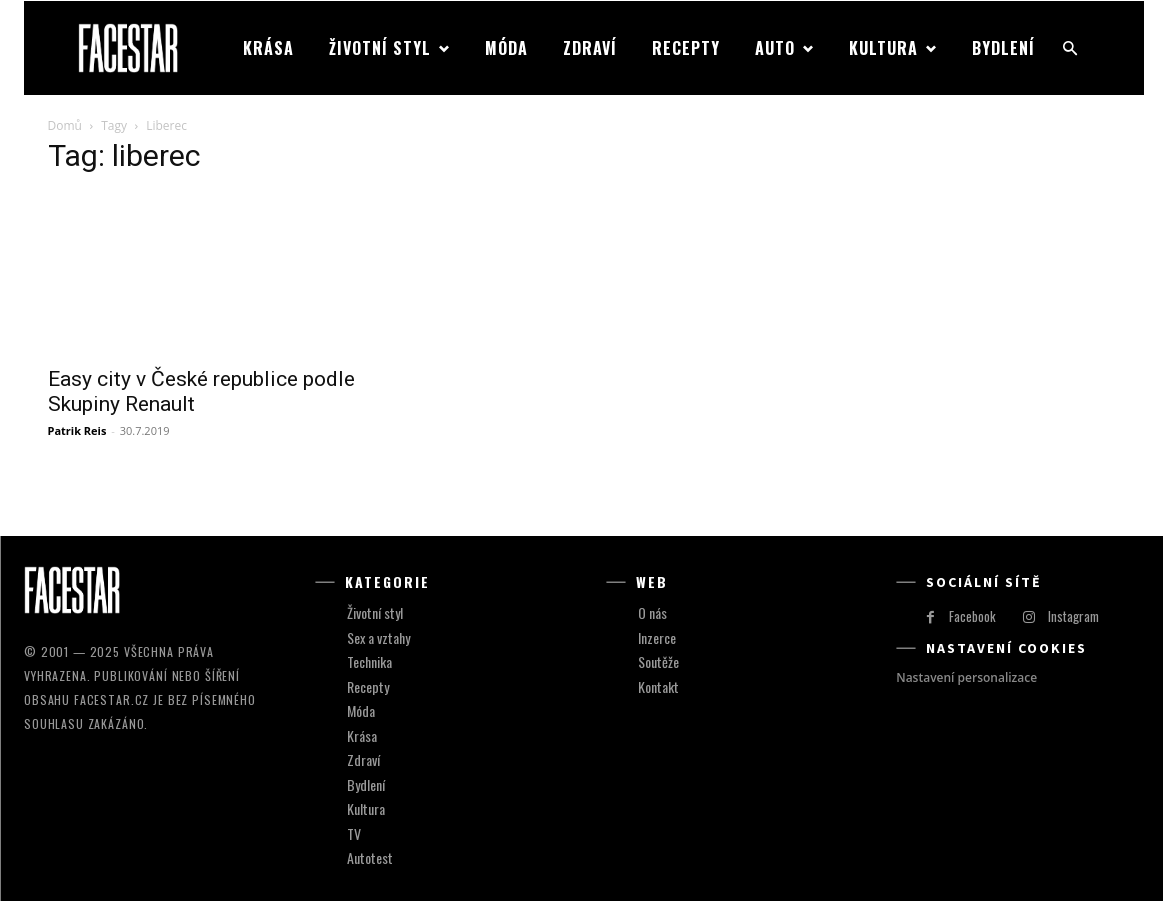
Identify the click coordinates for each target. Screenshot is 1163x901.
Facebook (972, 616)
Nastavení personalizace (966, 677)
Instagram (1073, 616)
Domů (65, 125)
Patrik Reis (77, 430)
